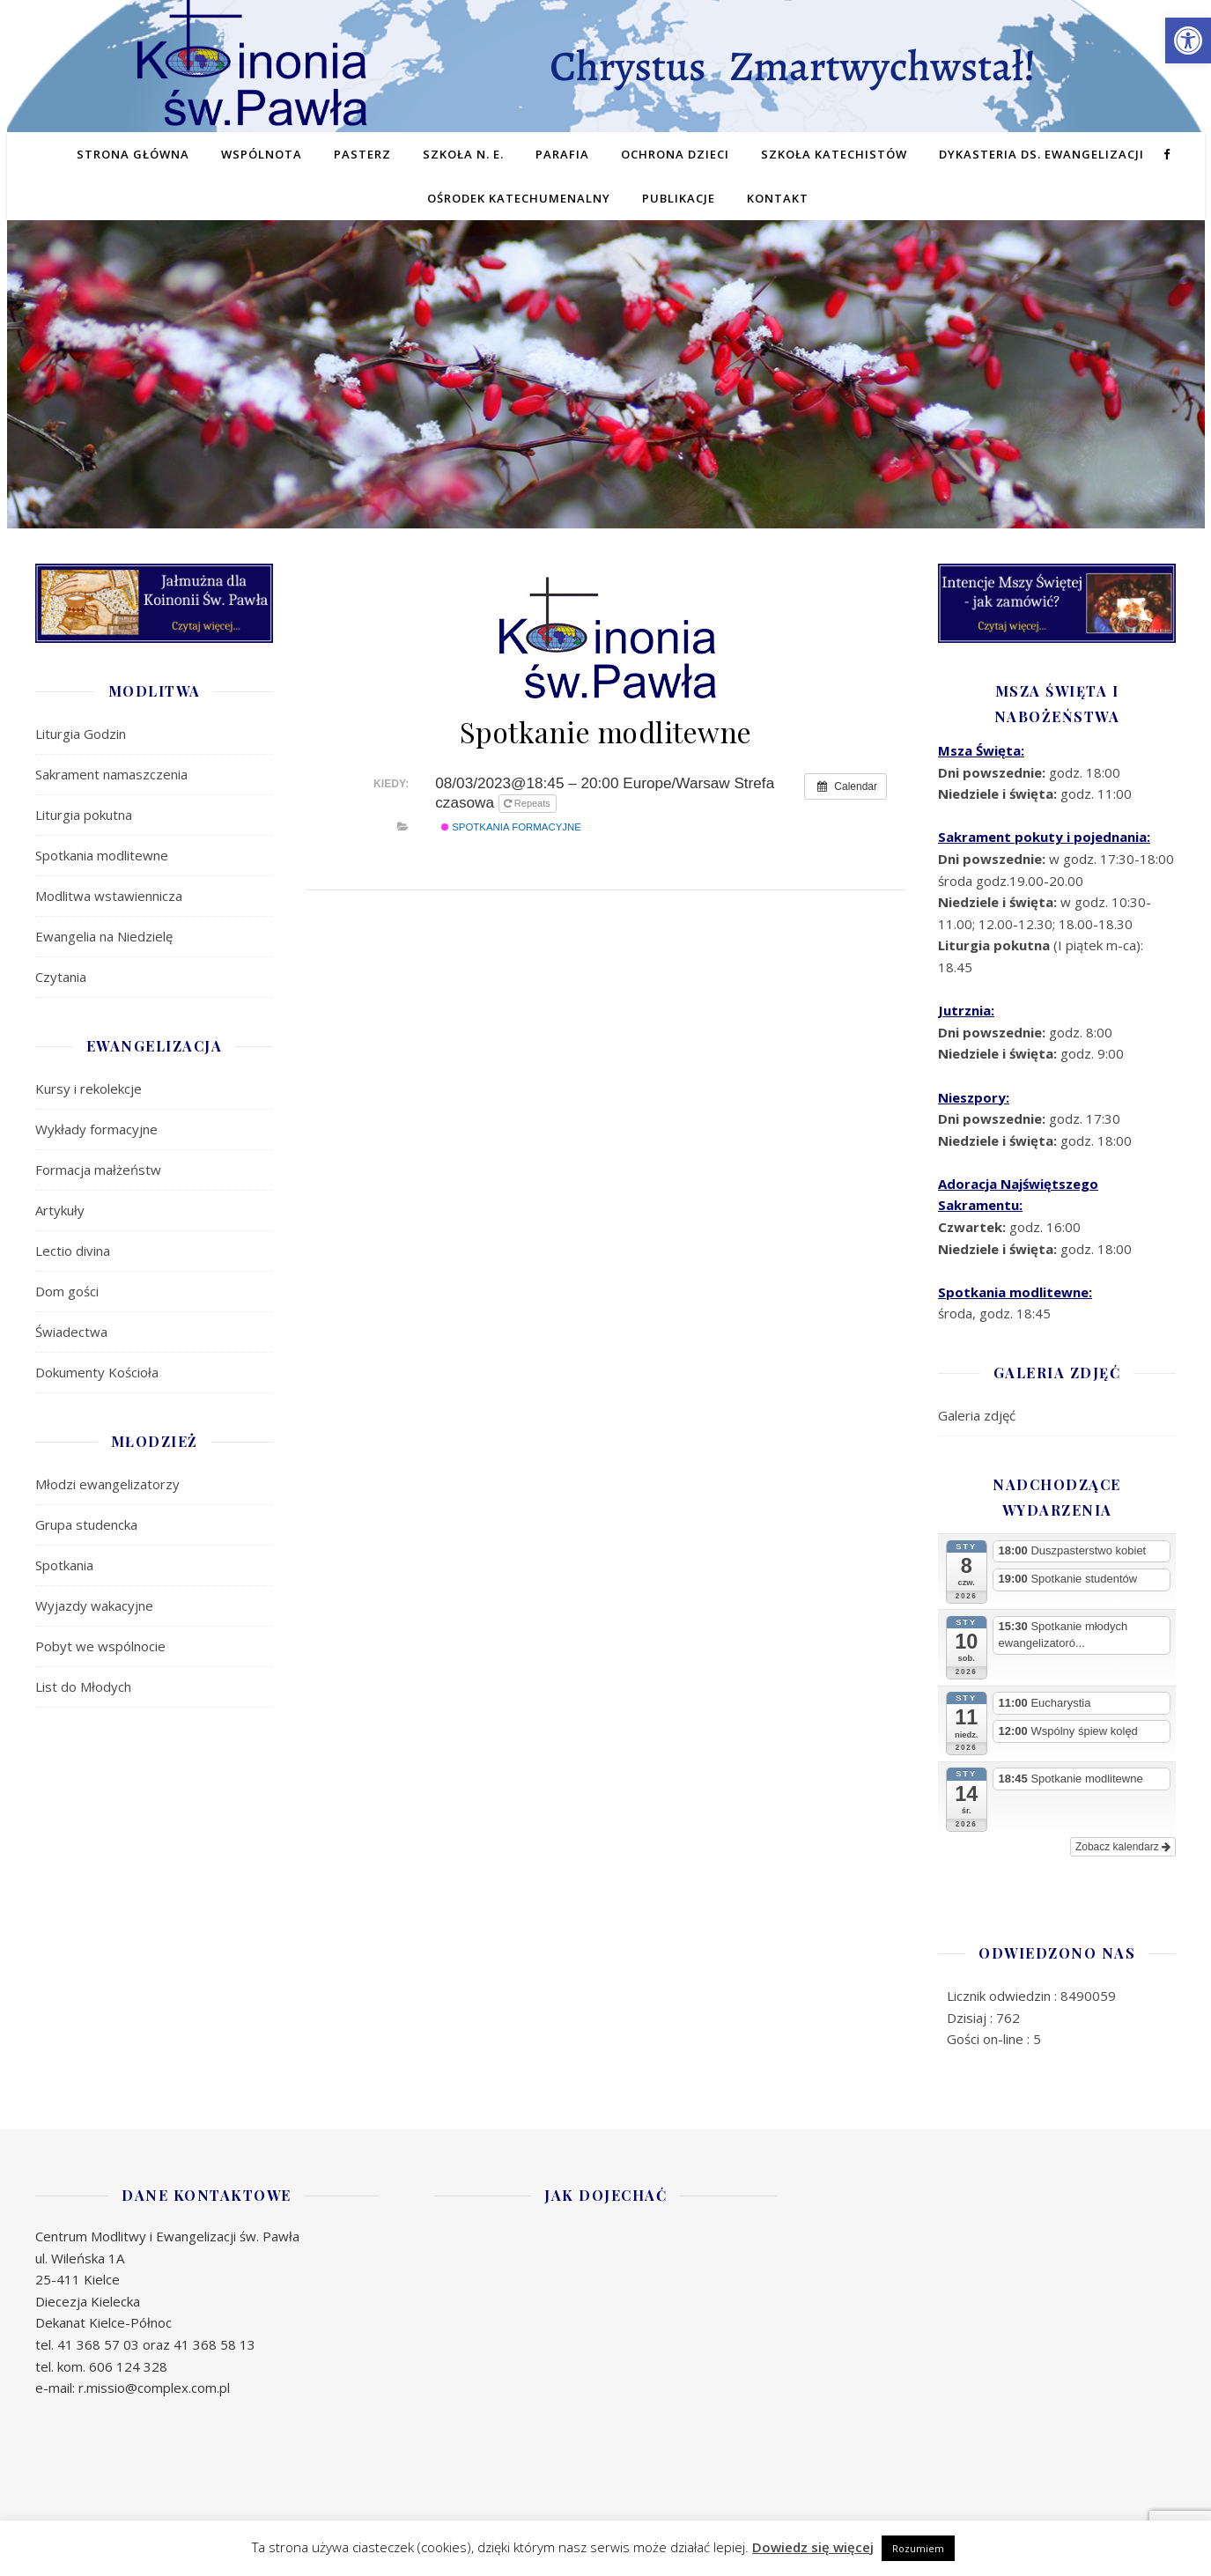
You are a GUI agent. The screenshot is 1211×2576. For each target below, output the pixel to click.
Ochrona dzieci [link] (675, 154)
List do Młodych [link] (83, 1686)
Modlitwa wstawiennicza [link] (108, 895)
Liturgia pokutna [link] (83, 814)
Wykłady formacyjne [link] (96, 1129)
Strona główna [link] (133, 154)
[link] (1188, 40)
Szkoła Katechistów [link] (834, 154)
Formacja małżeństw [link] (98, 1169)
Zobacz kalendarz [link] (1122, 1847)
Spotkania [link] (64, 1565)
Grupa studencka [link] (86, 1524)
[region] (606, 401)
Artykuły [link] (60, 1210)
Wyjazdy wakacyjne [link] (94, 1605)
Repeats (528, 803)
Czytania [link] (60, 976)
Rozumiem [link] (918, 2548)
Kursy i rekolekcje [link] (88, 1088)
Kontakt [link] (778, 198)
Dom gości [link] (67, 1291)
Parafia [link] (562, 154)
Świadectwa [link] (71, 1331)
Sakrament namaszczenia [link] (111, 774)
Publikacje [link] (678, 198)
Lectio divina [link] (72, 1250)
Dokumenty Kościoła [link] (97, 1372)
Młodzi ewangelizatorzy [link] (107, 1484)
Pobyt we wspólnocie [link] (100, 1646)
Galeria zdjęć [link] (976, 1415)
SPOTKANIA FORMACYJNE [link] (511, 827)
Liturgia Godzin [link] (80, 733)
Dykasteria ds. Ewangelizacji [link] (1041, 154)
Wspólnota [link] (261, 154)
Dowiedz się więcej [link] (813, 2547)
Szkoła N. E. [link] (463, 154)
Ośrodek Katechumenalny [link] (518, 198)
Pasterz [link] (362, 154)
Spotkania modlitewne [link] (101, 855)
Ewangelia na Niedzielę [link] (104, 936)
